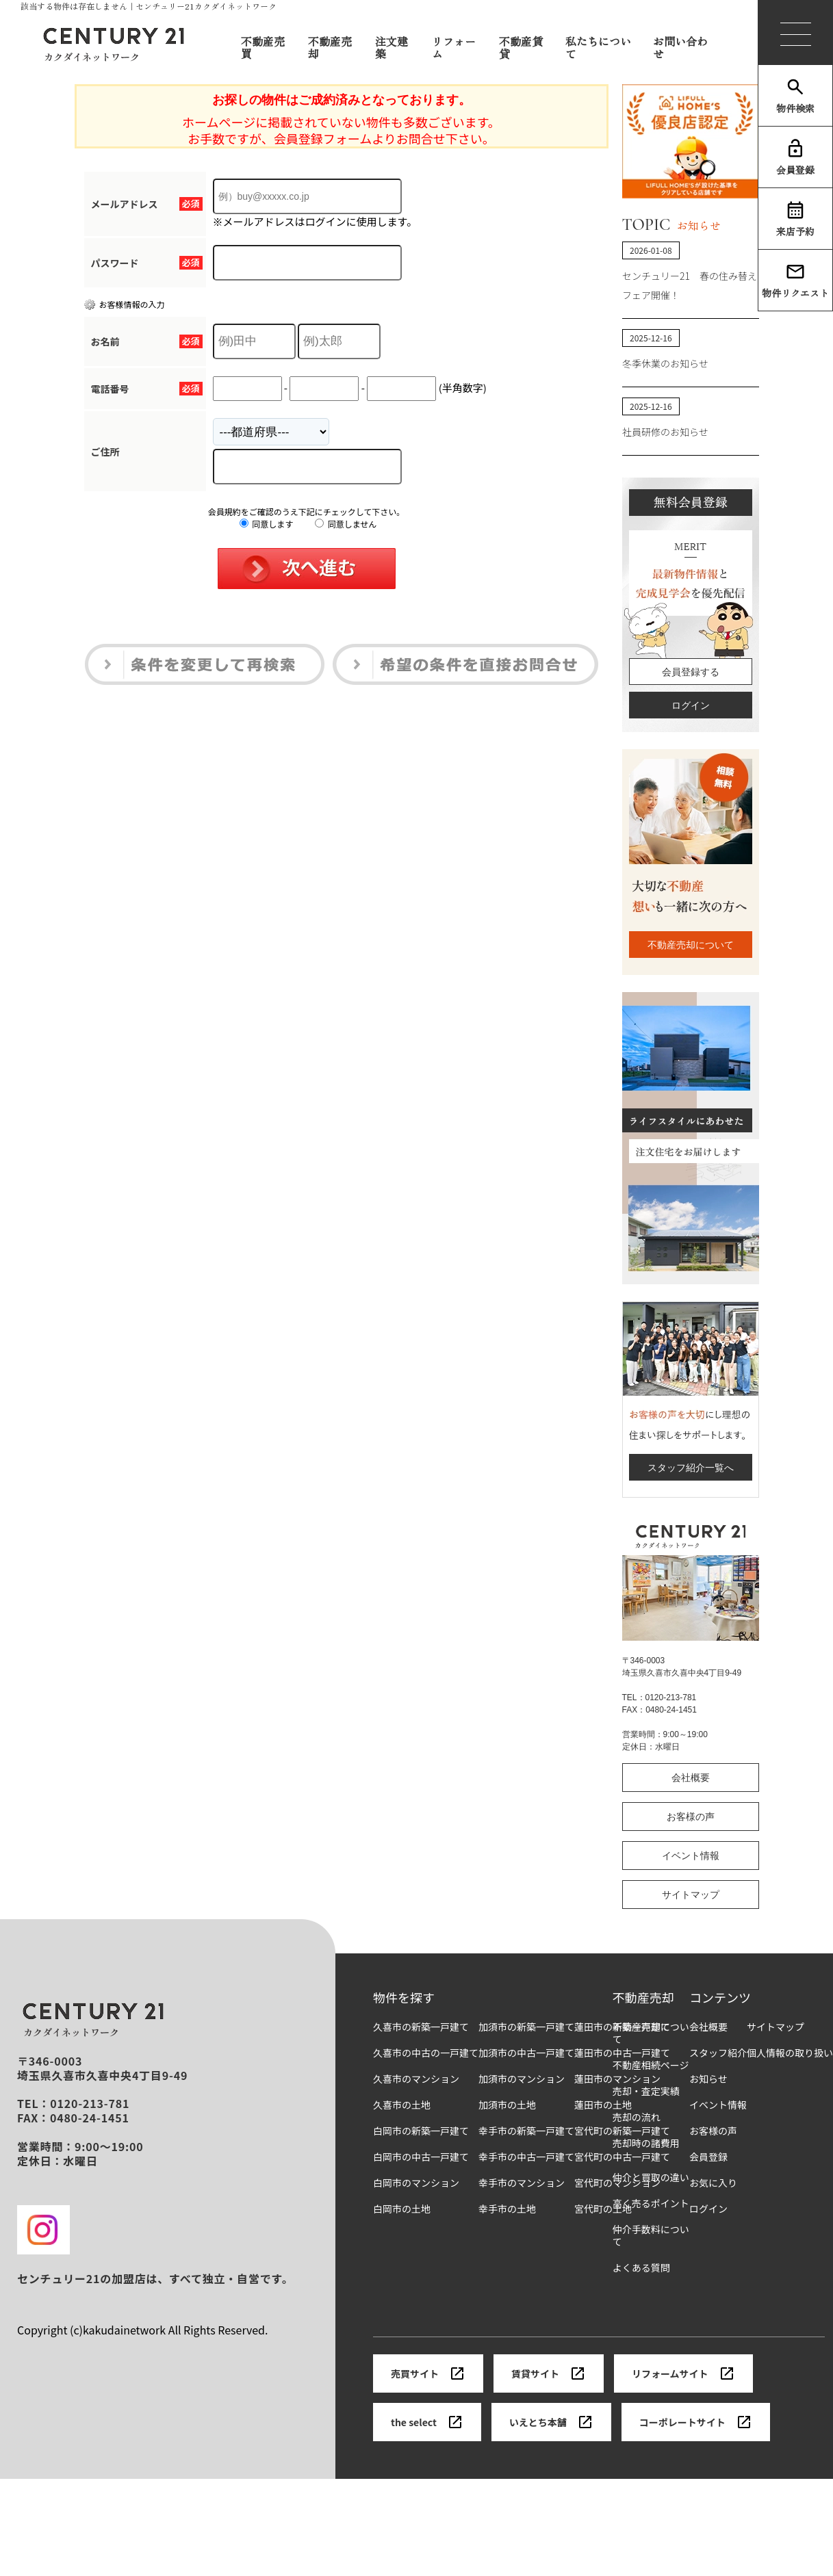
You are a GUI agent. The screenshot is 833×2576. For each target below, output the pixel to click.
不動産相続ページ (651, 2065)
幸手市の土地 (507, 2208)
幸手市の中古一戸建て (526, 2156)
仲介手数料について (651, 2235)
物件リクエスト (795, 280)
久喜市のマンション (416, 2078)
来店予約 (795, 219)
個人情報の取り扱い (790, 2052)
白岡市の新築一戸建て (421, 2130)
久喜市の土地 (402, 2104)
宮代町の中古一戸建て (622, 2156)
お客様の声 (691, 1816)
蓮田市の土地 (603, 2104)
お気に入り (713, 2182)
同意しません (345, 524)
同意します (267, 524)
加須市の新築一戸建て (526, 2026)
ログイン (690, 705)
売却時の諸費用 (646, 2143)
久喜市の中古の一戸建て (425, 2052)
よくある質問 (641, 2267)
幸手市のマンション (521, 2182)
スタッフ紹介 (718, 2052)
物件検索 (795, 96)
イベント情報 (690, 1855)
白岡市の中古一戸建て (421, 2156)
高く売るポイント (651, 2203)
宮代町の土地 (603, 2208)
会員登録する (690, 671)
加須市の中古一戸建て (526, 2052)
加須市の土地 (507, 2104)
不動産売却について (691, 944)
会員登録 (795, 157)
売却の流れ (637, 2117)
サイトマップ (690, 1894)
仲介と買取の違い (651, 2177)
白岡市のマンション (416, 2182)
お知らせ (708, 2078)
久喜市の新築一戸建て (421, 2026)
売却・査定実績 (646, 2091)
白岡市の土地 (402, 2208)
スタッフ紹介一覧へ (691, 1467)
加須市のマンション (521, 2078)
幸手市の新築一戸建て (526, 2130)
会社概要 (690, 1777)
